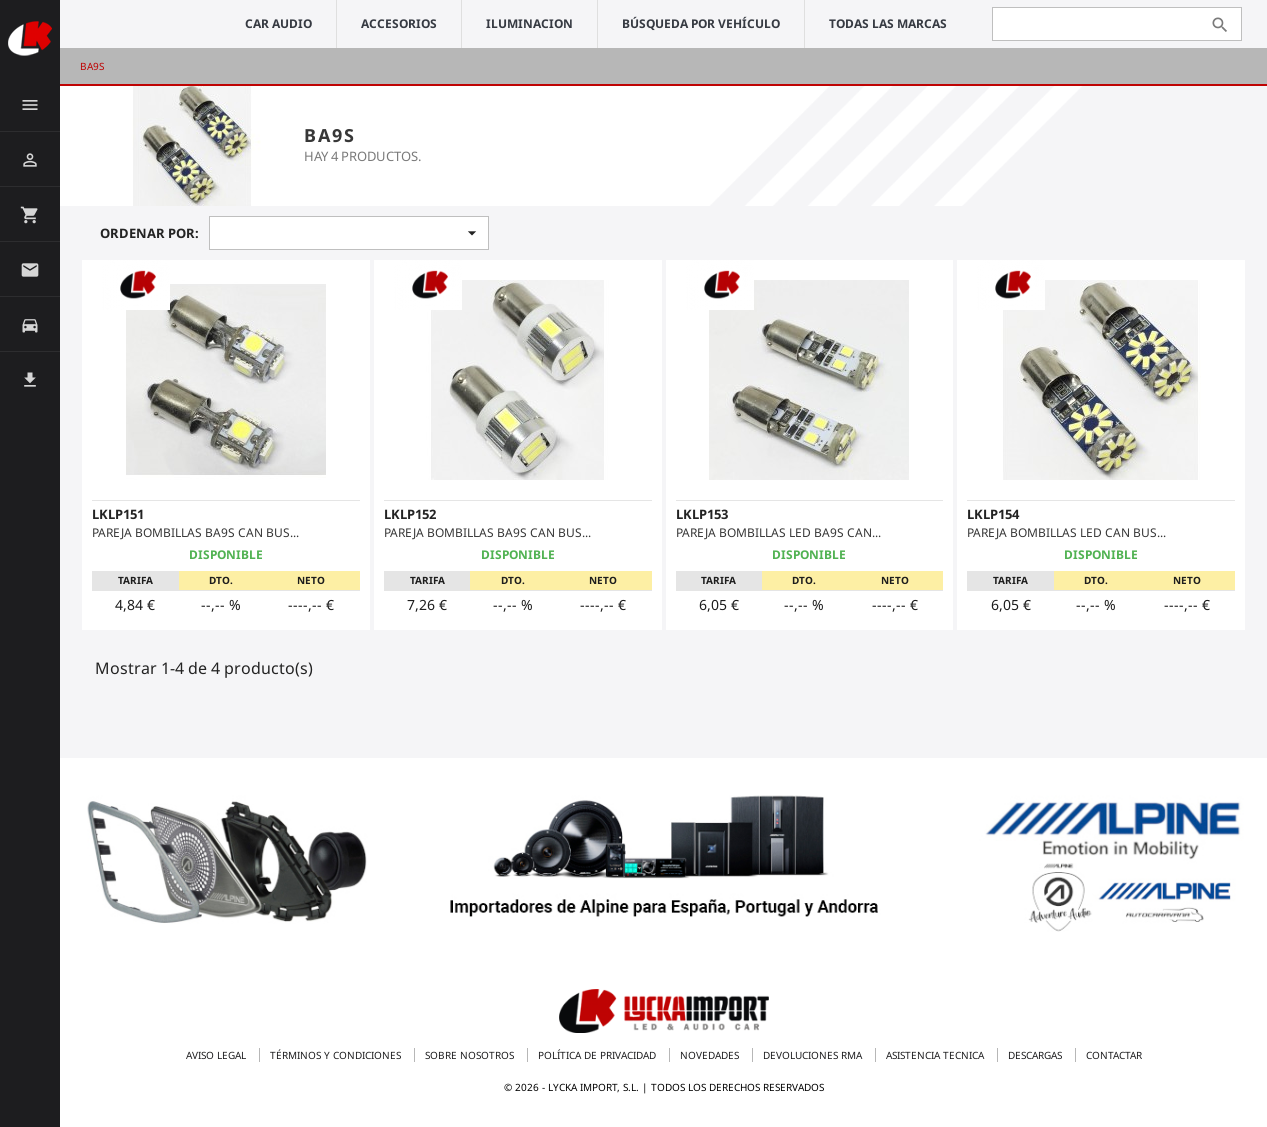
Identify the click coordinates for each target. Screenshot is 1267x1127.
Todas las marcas (888, 23)
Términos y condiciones (337, 1055)
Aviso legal (217, 1055)
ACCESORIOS (399, 23)
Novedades (711, 1055)
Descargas (1036, 1055)
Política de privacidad (598, 1055)
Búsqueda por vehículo (701, 23)
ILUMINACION (529, 23)
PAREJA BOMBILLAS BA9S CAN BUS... (195, 532)
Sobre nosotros (471, 1055)
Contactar (1114, 1055)
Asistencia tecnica (936, 1055)
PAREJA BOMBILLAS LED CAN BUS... (1066, 532)
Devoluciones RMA (814, 1055)
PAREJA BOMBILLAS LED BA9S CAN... (778, 532)
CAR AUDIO (278, 23)
